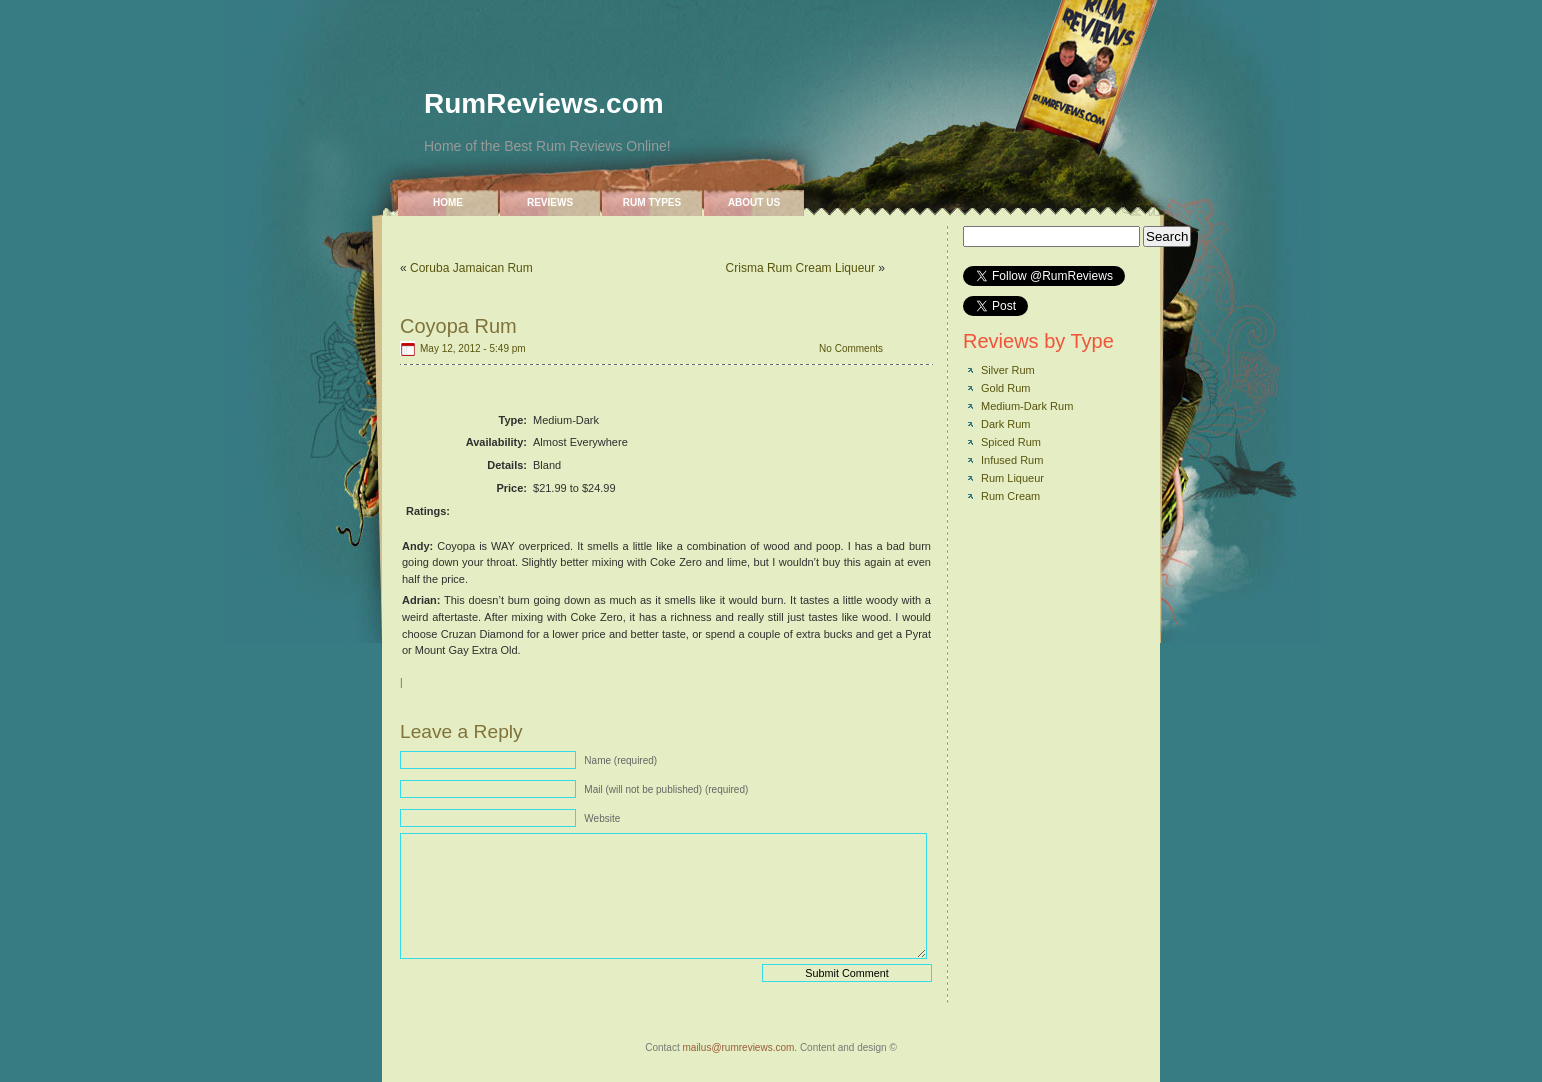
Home (448, 202)
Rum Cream (1010, 496)
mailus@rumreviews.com (738, 1047)
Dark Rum (1006, 424)
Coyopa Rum (458, 326)
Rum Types (652, 202)
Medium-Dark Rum (1027, 406)
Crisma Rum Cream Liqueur (800, 268)
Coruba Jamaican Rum (471, 268)
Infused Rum (1012, 460)
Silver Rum (1008, 370)
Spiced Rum (1011, 442)
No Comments (851, 348)
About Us (754, 202)
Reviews (550, 202)
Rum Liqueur (1012, 478)
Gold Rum (1006, 388)
